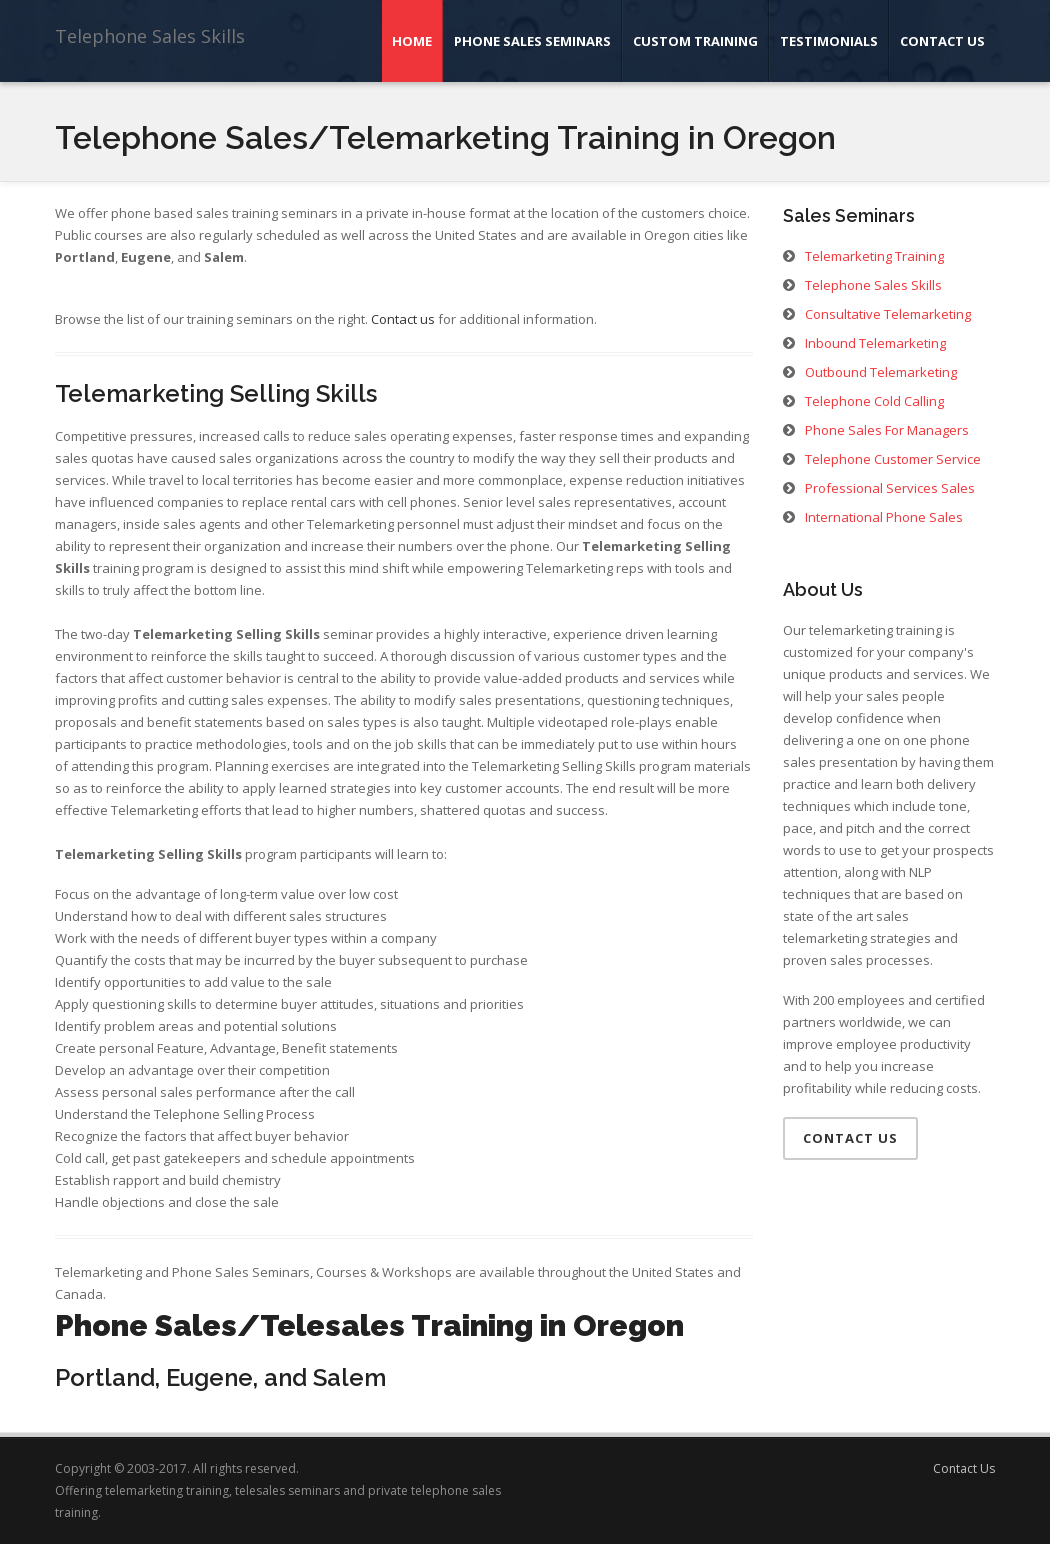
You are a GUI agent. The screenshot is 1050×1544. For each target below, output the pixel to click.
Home (412, 41)
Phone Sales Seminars (532, 41)
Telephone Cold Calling (874, 401)
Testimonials (829, 41)
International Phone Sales (884, 517)
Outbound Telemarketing (881, 372)
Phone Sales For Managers (887, 430)
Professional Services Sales (890, 488)
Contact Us (942, 41)
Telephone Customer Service (893, 459)
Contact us (403, 319)
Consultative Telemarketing (888, 314)
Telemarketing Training (874, 256)
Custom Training (695, 41)
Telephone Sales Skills (150, 36)
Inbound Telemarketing (875, 343)
